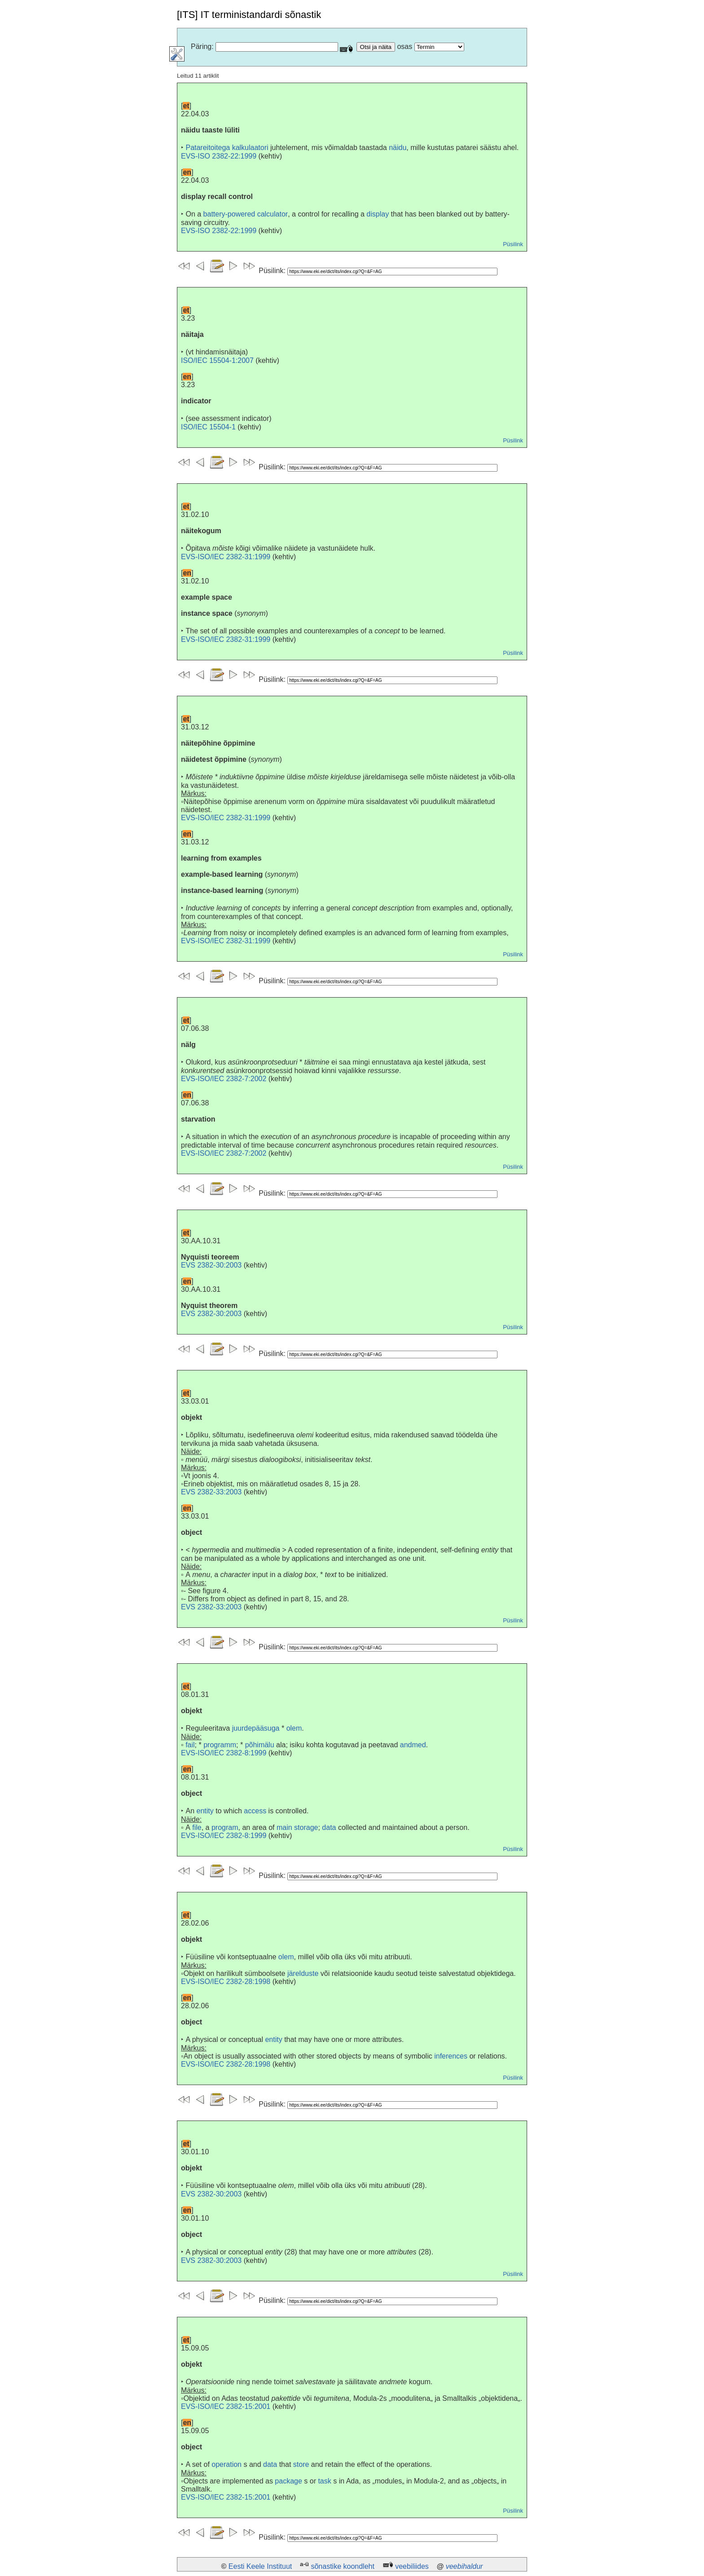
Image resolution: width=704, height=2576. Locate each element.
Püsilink (513, 244)
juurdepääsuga (256, 1728)
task (324, 2481)
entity (204, 1811)
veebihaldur (464, 2566)
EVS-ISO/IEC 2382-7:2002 (223, 1079)
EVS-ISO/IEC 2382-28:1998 (225, 1981)
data (329, 1827)
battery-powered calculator (245, 214)
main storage (297, 1827)
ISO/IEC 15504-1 (208, 427)
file (196, 1827)
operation (226, 2464)
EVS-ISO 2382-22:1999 (218, 156)
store (301, 2464)
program (224, 1827)
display (377, 214)
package (288, 2481)
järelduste (302, 1973)
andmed (413, 1745)
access (255, 1811)
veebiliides (412, 2566)
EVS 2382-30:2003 (211, 1265)
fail (189, 1745)
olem (294, 1728)
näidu (397, 147)
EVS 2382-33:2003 (211, 1492)
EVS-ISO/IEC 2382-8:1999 (223, 1753)
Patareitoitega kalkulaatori (226, 147)
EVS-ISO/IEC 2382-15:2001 (225, 2406)
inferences (450, 2056)
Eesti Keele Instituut (260, 2566)
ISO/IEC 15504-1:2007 (217, 360)
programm (219, 1745)
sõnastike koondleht (342, 2566)
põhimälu (259, 1745)
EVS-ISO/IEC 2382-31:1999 (225, 557)
